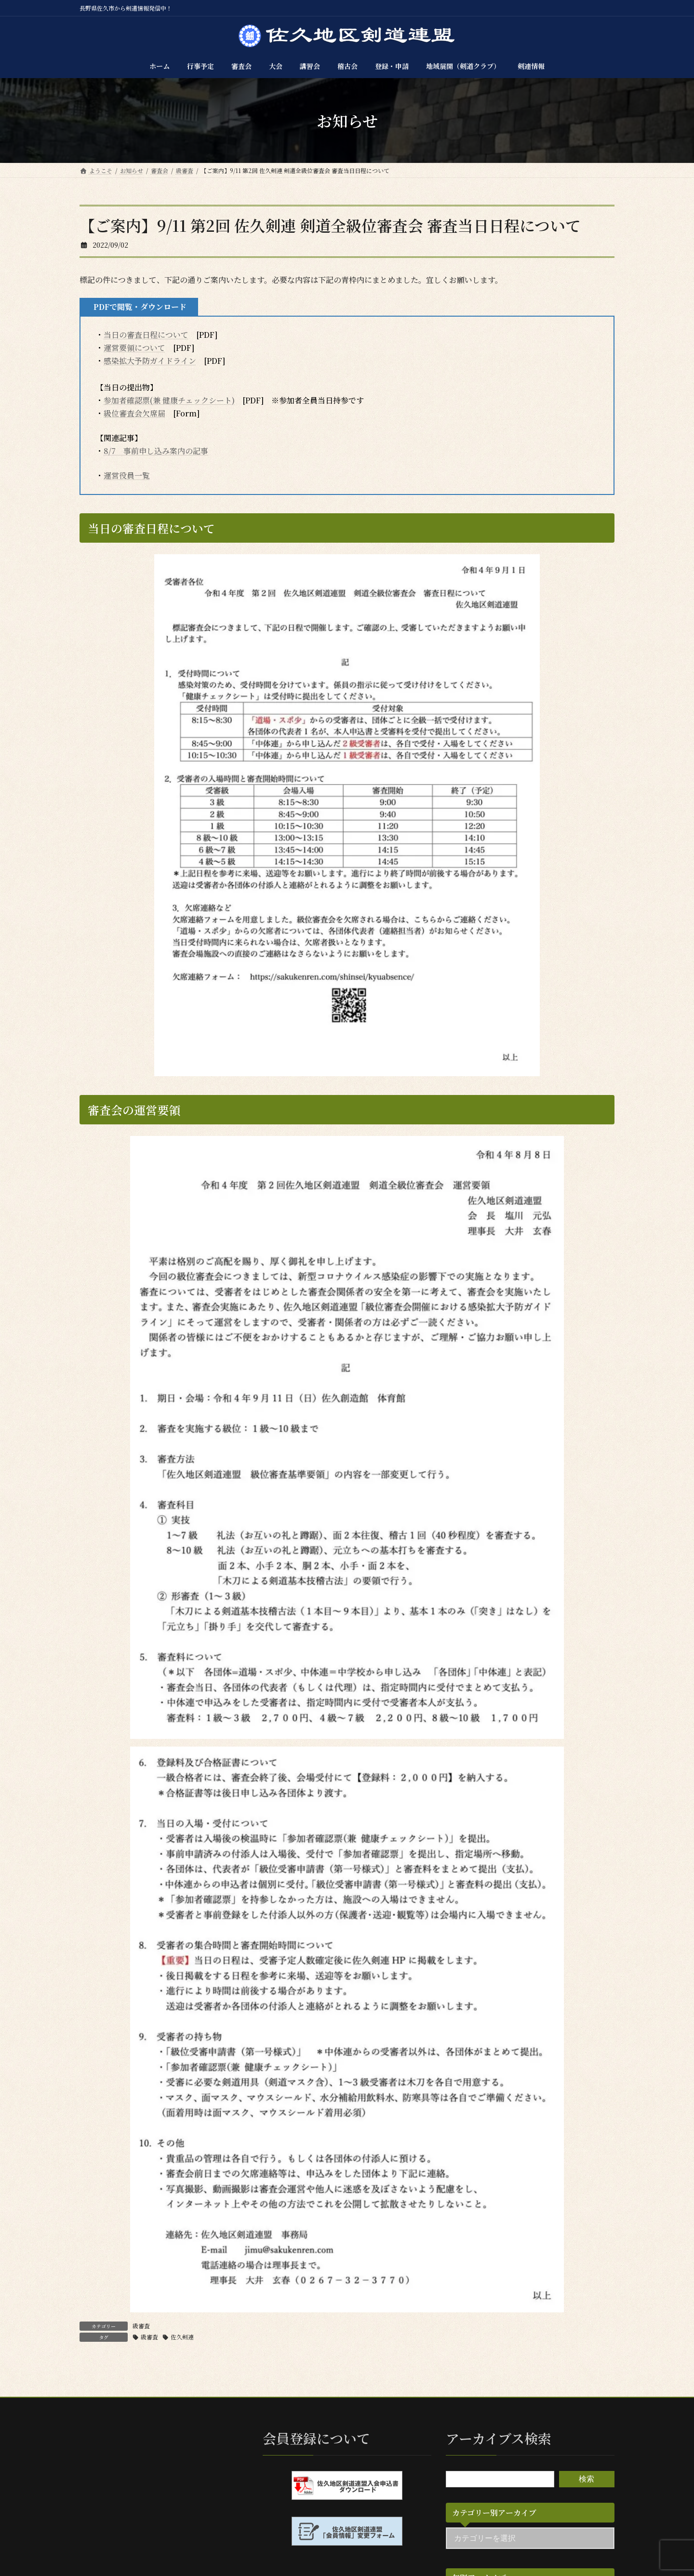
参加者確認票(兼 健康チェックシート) (169, 400)
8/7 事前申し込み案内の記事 (156, 450)
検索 (586, 2478)
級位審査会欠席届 (134, 413)
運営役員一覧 (127, 475)
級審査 (141, 2326)
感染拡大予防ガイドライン (150, 360)
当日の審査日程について (146, 334)
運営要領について (134, 347)
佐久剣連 (182, 2337)
